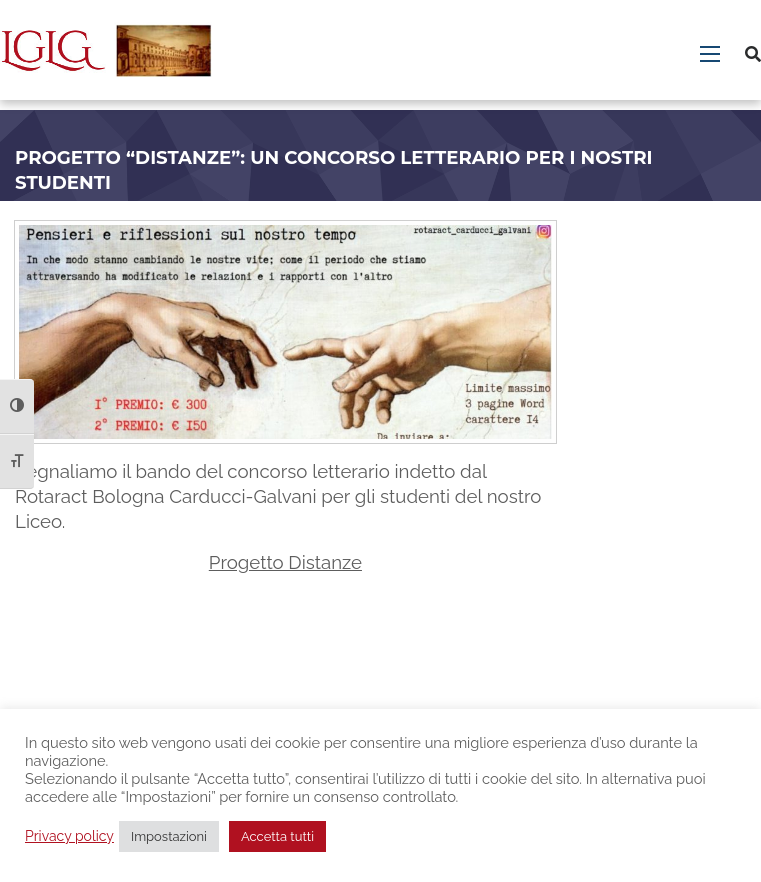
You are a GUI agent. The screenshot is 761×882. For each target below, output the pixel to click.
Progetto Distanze (285, 562)
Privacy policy (69, 836)
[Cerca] (753, 54)
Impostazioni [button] (169, 836)
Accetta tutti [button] (277, 836)
